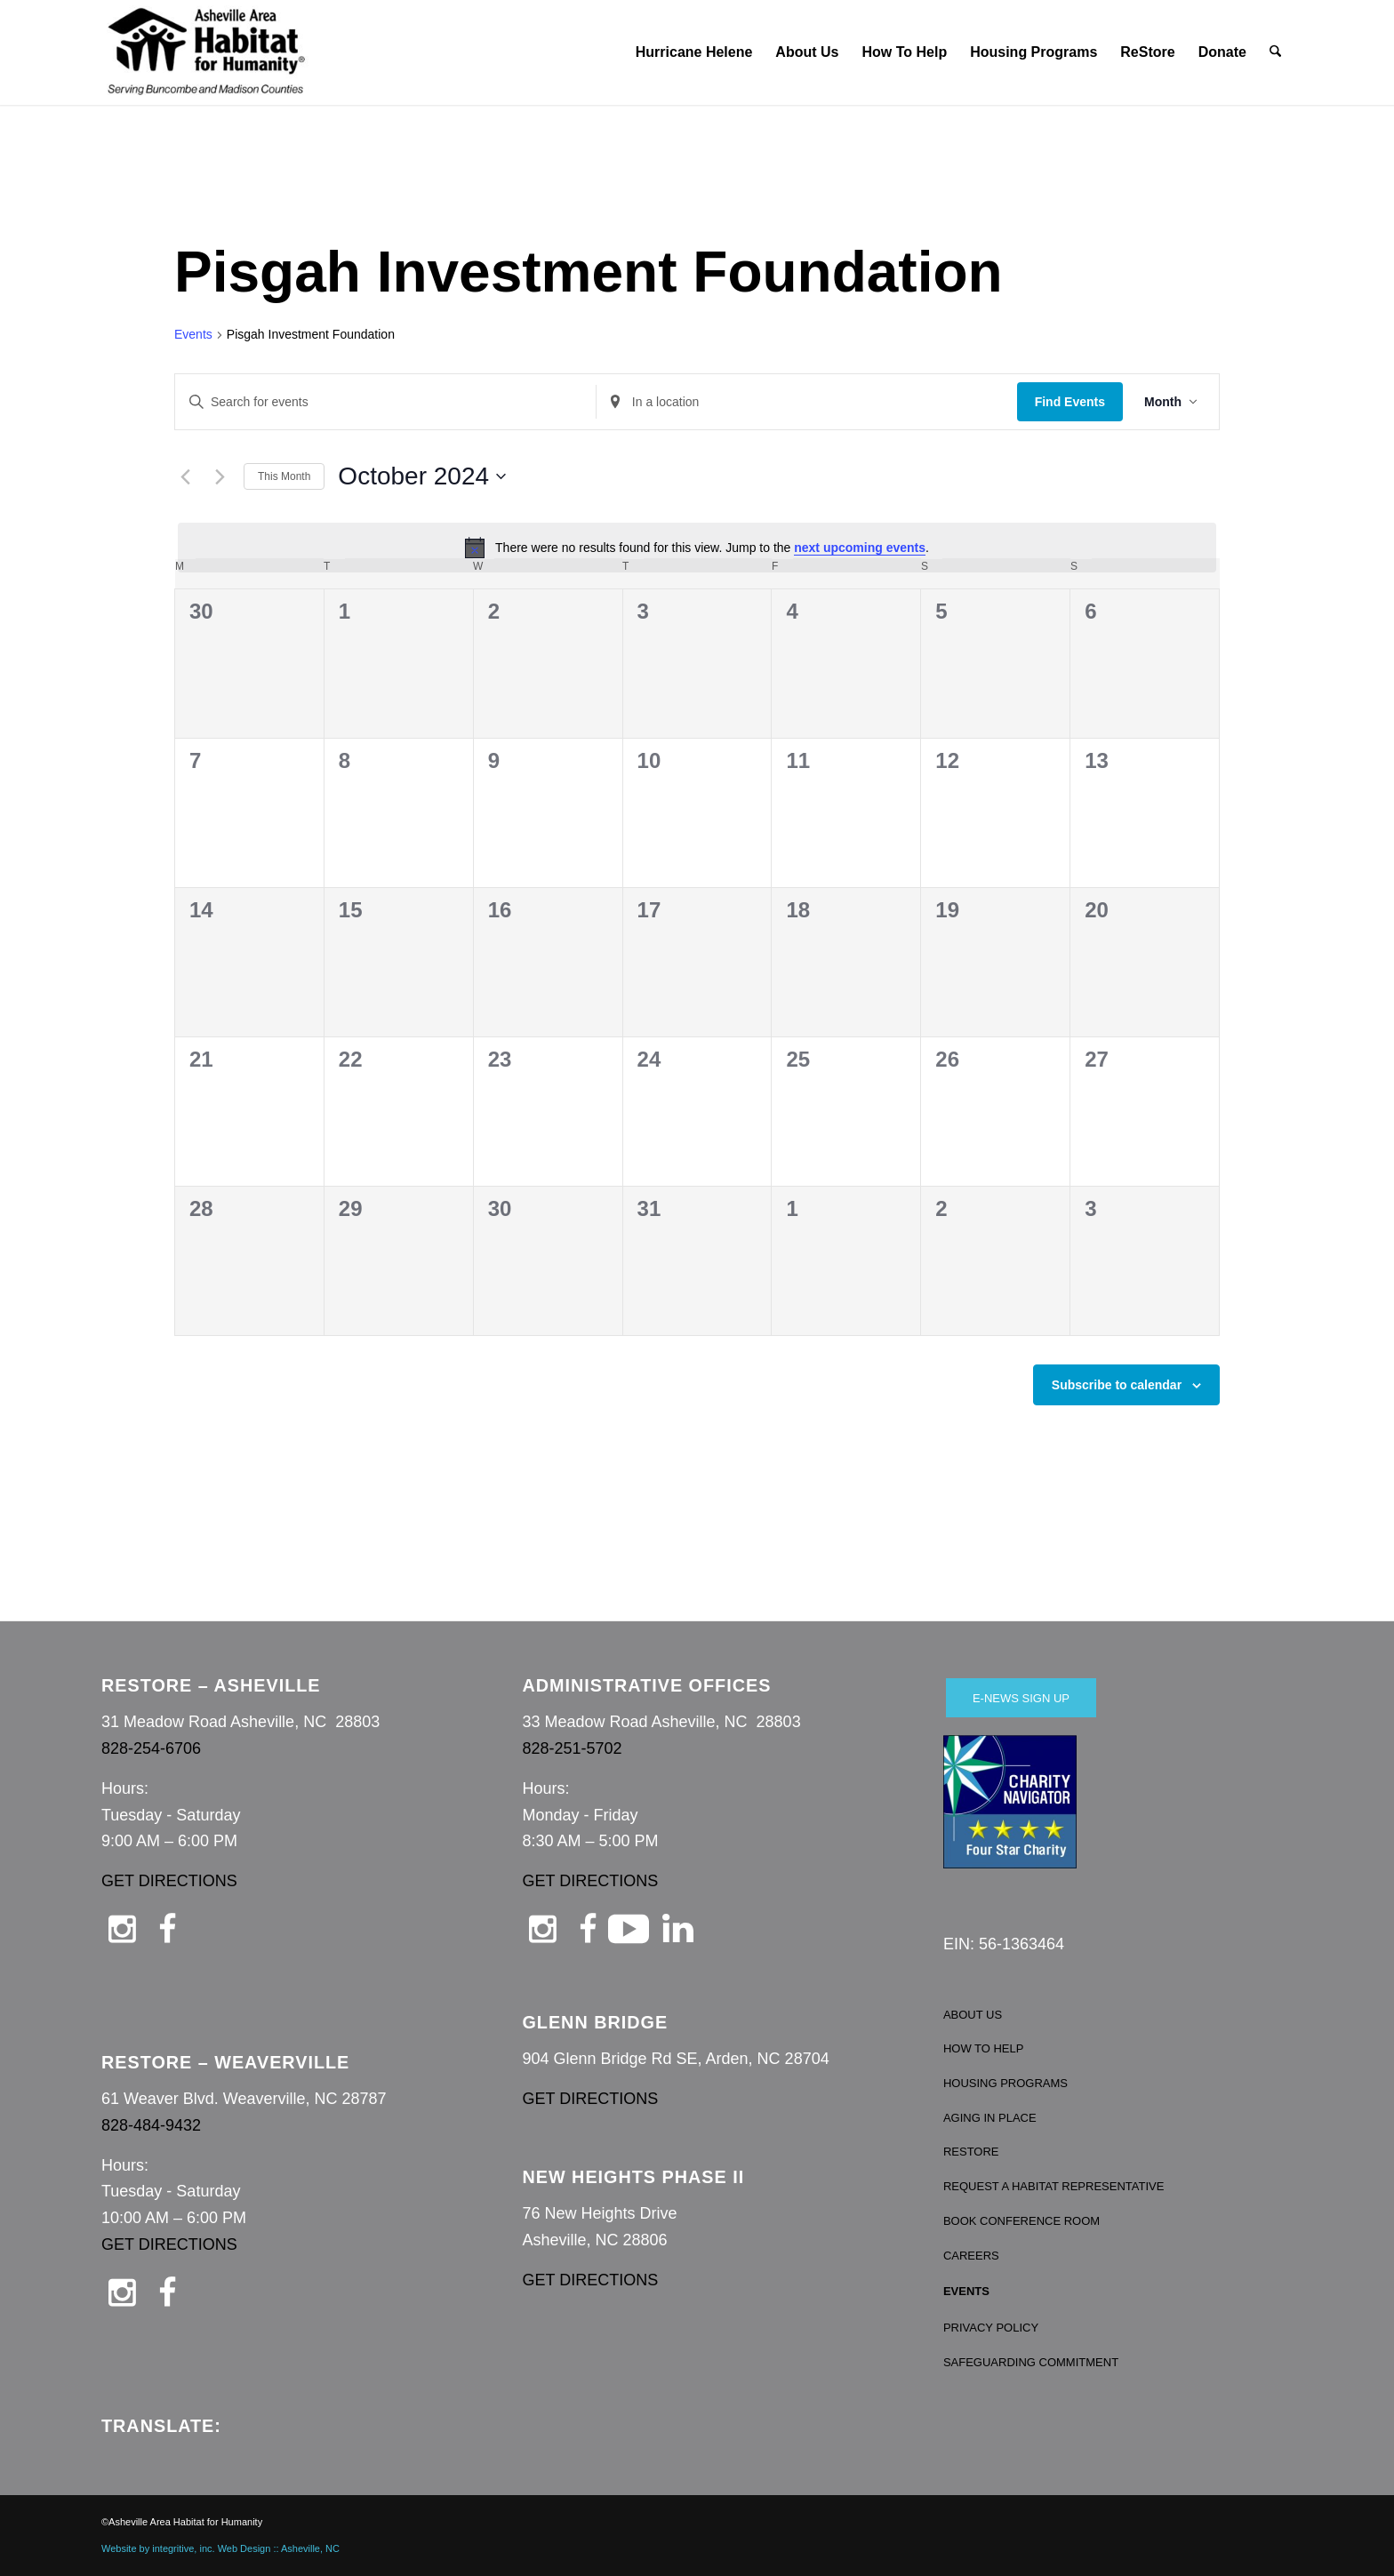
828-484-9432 (151, 2125)
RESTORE (971, 2151)
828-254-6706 (151, 1748)
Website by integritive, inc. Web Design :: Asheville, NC (220, 2548)
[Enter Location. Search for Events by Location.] (807, 402)
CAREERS (971, 2255)
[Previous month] (185, 476)
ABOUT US (972, 2014)
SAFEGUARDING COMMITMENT (1030, 2362)
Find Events (1070, 402)
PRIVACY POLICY (990, 2327)
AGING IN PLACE (990, 2117)
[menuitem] (694, 52)
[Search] (1276, 52)
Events (193, 334)
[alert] (697, 547)
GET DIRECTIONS (169, 1881)
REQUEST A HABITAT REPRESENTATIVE (1054, 2186)
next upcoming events (859, 547)
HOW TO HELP (983, 2048)
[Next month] (219, 476)
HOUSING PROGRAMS (1005, 2083)
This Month (284, 476)
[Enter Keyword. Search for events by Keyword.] (385, 402)
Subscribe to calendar (1117, 1385)
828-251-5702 (571, 1748)
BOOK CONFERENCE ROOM (1021, 2221)
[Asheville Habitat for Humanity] (206, 52)
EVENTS (966, 2291)
